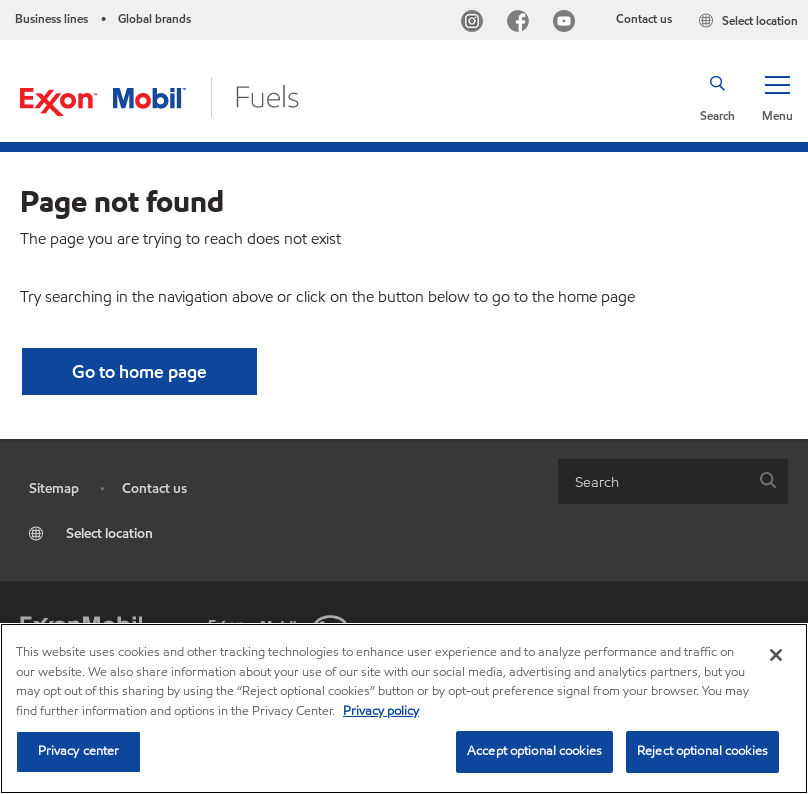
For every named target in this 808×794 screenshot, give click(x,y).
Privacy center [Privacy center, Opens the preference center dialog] (79, 751)
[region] (404, 708)
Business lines (51, 18)
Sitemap (54, 488)
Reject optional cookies (702, 751)
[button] (777, 97)
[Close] (776, 655)
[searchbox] (653, 481)
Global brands (154, 18)
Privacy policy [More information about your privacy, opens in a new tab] (381, 711)
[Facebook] (522, 23)
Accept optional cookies (534, 751)
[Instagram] (476, 23)
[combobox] (673, 481)
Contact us (644, 18)
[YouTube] (568, 23)
